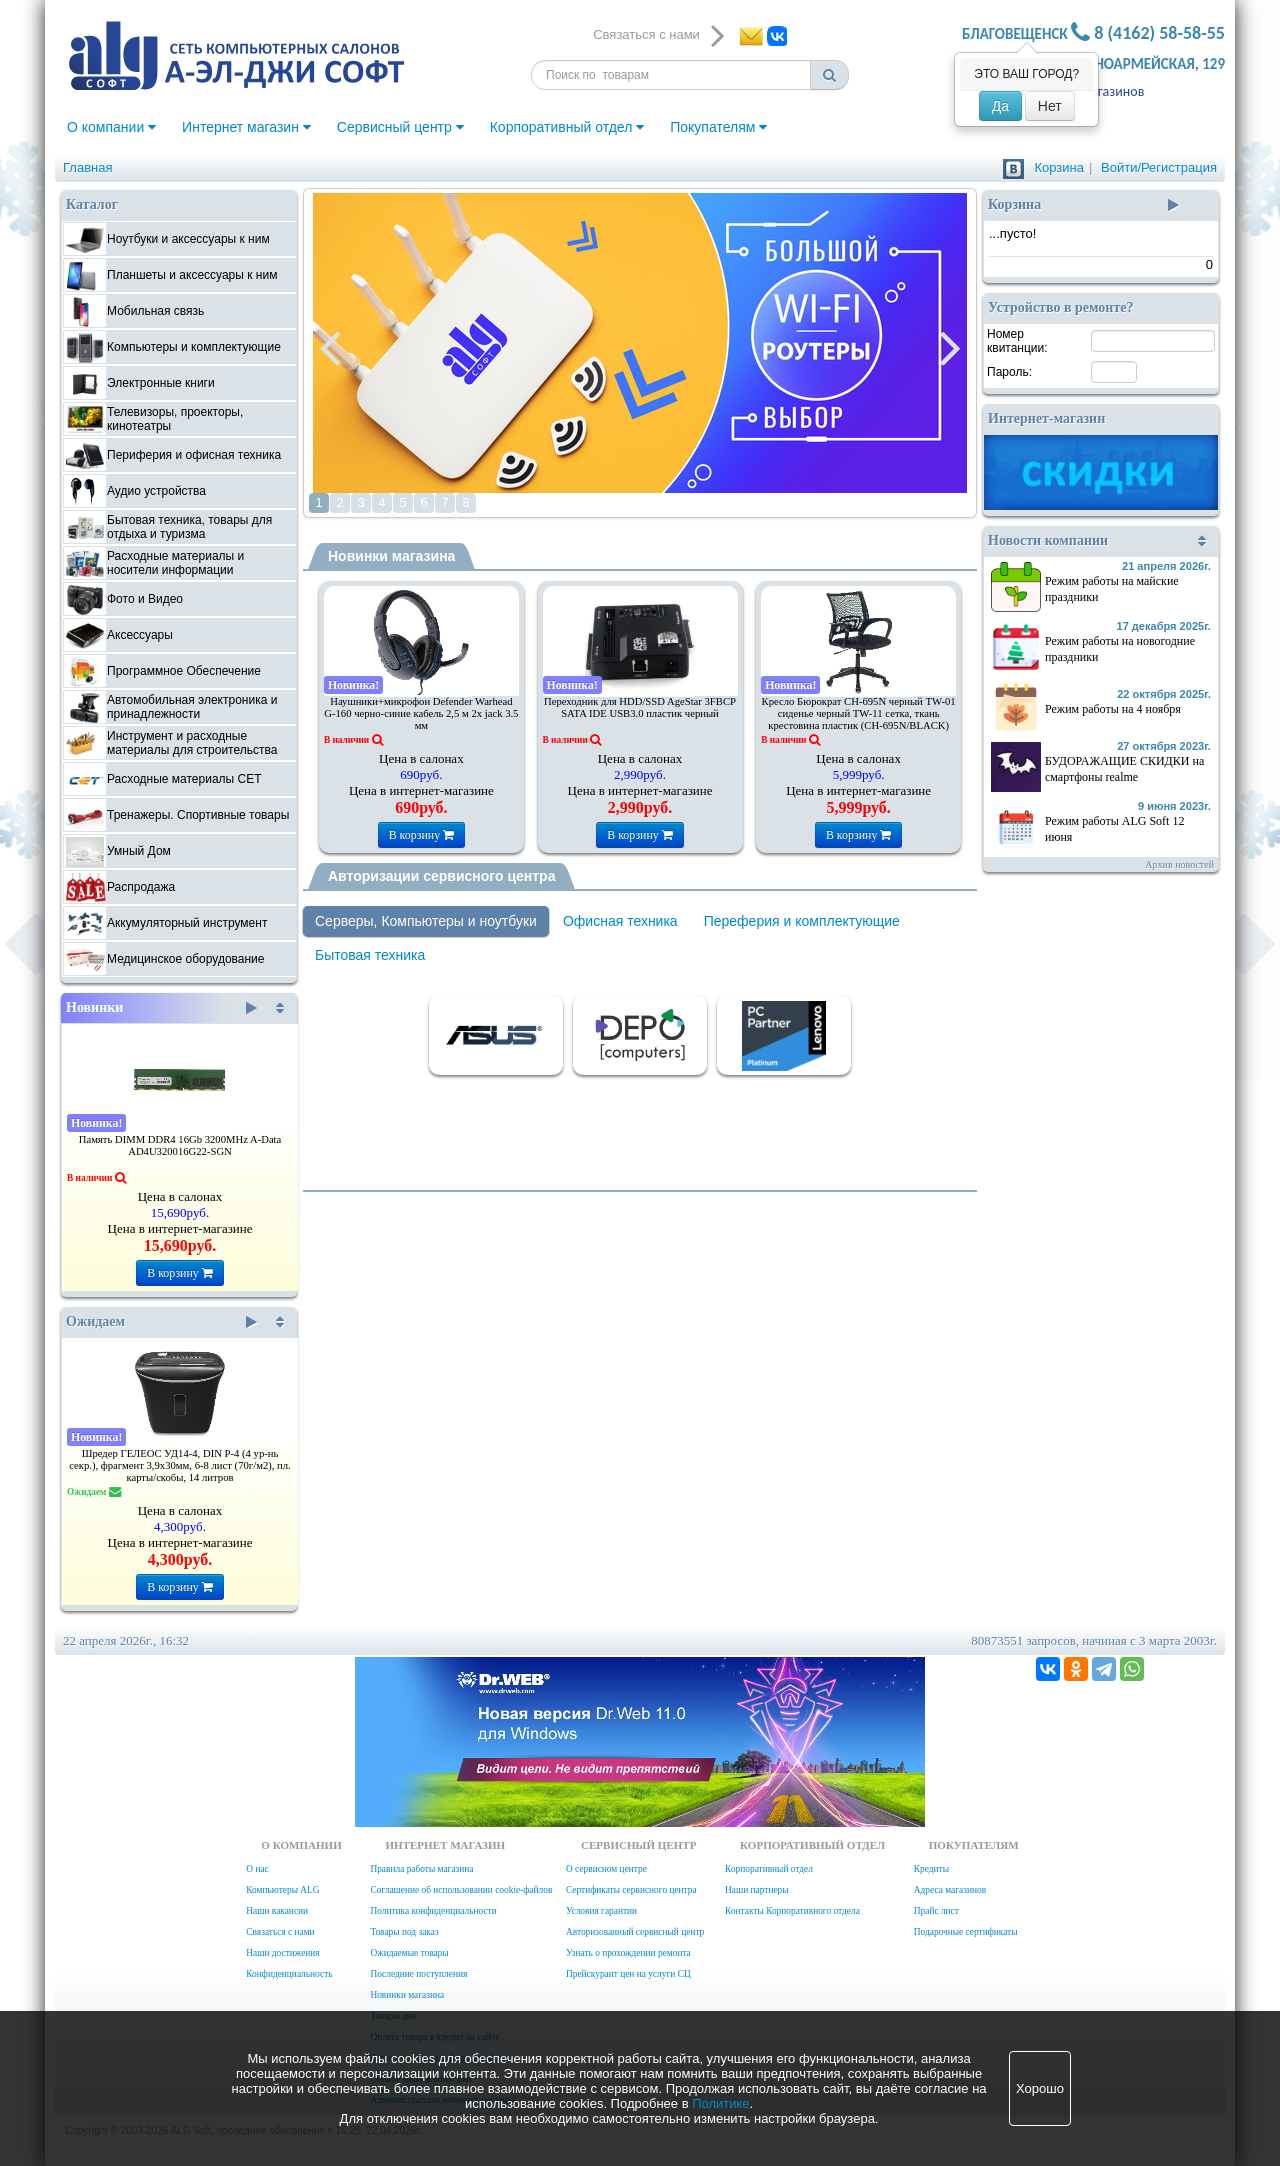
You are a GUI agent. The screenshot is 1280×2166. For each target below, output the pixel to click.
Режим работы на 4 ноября (1113, 709)
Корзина (1059, 167)
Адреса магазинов (950, 1890)
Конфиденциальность (289, 1974)
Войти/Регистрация (1159, 167)
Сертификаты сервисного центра (631, 1890)
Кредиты (931, 1869)
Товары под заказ (404, 1932)
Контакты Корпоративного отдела (792, 1911)
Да (1000, 106)
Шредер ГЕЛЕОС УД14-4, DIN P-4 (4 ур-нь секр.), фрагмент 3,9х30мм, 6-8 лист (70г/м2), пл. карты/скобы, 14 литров (180, 1465)
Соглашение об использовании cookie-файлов (461, 1890)
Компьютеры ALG (282, 1890)
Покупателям (718, 127)
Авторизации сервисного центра (441, 876)
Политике (720, 2103)
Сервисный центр (400, 127)
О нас (257, 1869)
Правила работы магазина (421, 1869)
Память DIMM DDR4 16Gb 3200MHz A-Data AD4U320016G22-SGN (180, 1145)
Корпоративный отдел (567, 127)
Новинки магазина (391, 556)
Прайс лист (936, 1911)
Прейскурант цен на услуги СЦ (628, 1974)
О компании (111, 127)
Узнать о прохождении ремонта (628, 1953)
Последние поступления (418, 1974)
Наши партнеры (757, 1890)
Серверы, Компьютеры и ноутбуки (426, 921)
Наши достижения (282, 1953)
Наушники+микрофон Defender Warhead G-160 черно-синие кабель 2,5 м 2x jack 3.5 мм (421, 713)
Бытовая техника (370, 955)
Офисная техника (620, 921)
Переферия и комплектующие (802, 921)
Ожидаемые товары (409, 1953)
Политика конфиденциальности (433, 1911)
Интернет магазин (246, 127)
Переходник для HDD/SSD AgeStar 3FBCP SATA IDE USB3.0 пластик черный (640, 707)
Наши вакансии (277, 1911)
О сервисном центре (606, 1869)
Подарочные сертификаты (966, 1932)
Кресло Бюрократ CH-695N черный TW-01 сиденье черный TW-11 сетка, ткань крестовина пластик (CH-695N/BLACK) (859, 713)
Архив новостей (1179, 864)
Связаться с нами (280, 1932)
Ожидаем (161, 1322)
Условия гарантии (601, 1911)
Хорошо (1040, 2088)
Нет (1050, 106)
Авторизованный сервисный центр (635, 1932)
